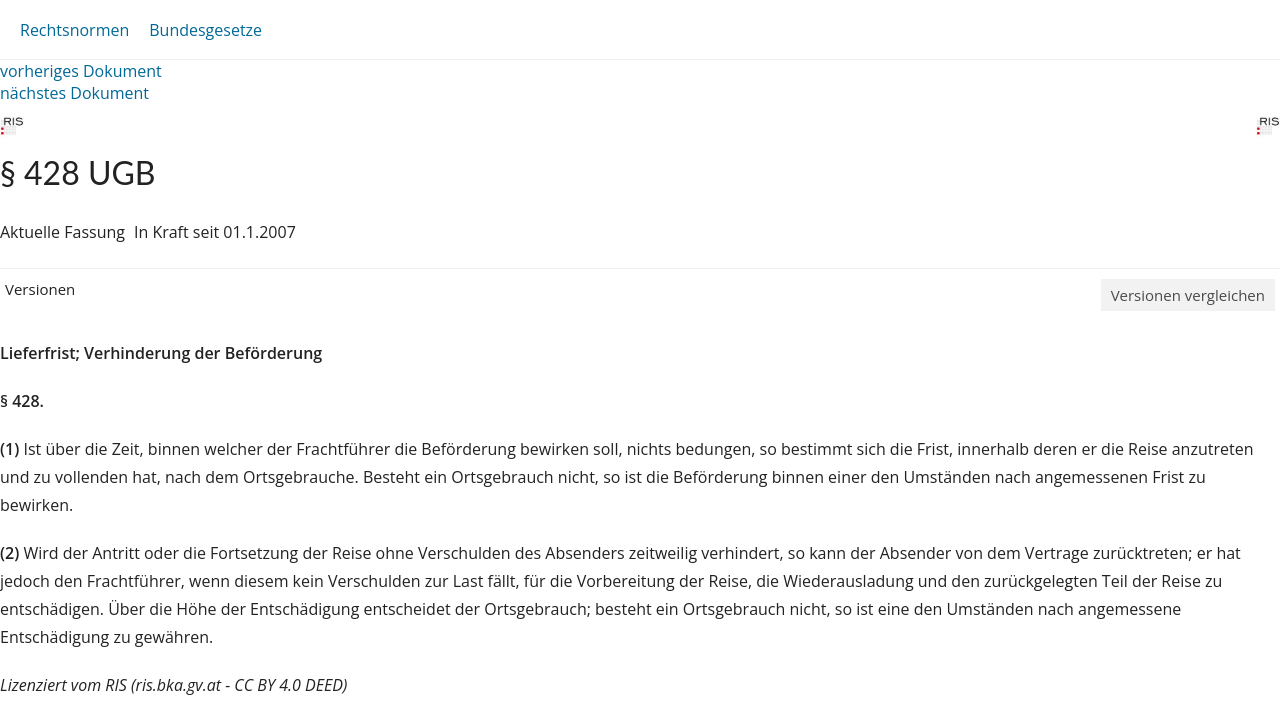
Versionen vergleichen (1188, 295)
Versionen (40, 289)
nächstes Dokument (74, 93)
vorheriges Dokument (81, 71)
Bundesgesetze (205, 30)
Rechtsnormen (74, 30)
